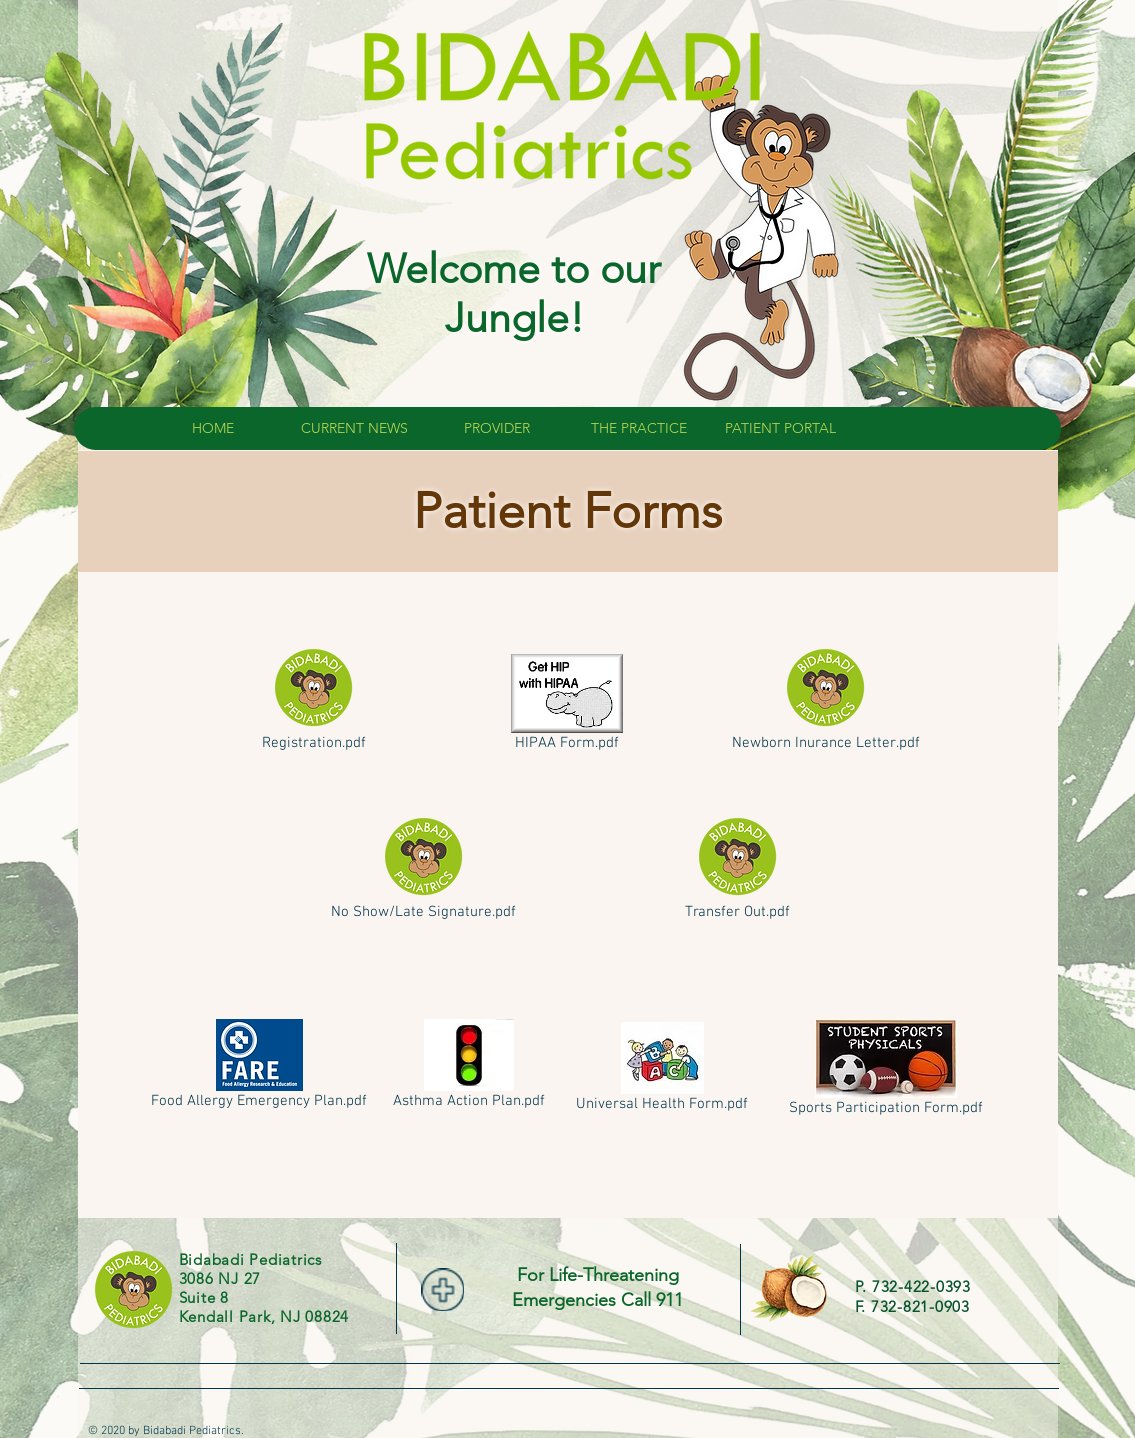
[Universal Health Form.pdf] (662, 1071)
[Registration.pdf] (314, 700)
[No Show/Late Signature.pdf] (424, 869)
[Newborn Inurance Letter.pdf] (826, 700)
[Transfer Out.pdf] (737, 869)
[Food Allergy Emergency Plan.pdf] (259, 1068)
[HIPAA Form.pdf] (567, 706)
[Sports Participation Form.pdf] (886, 1071)
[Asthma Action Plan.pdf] (469, 1068)
